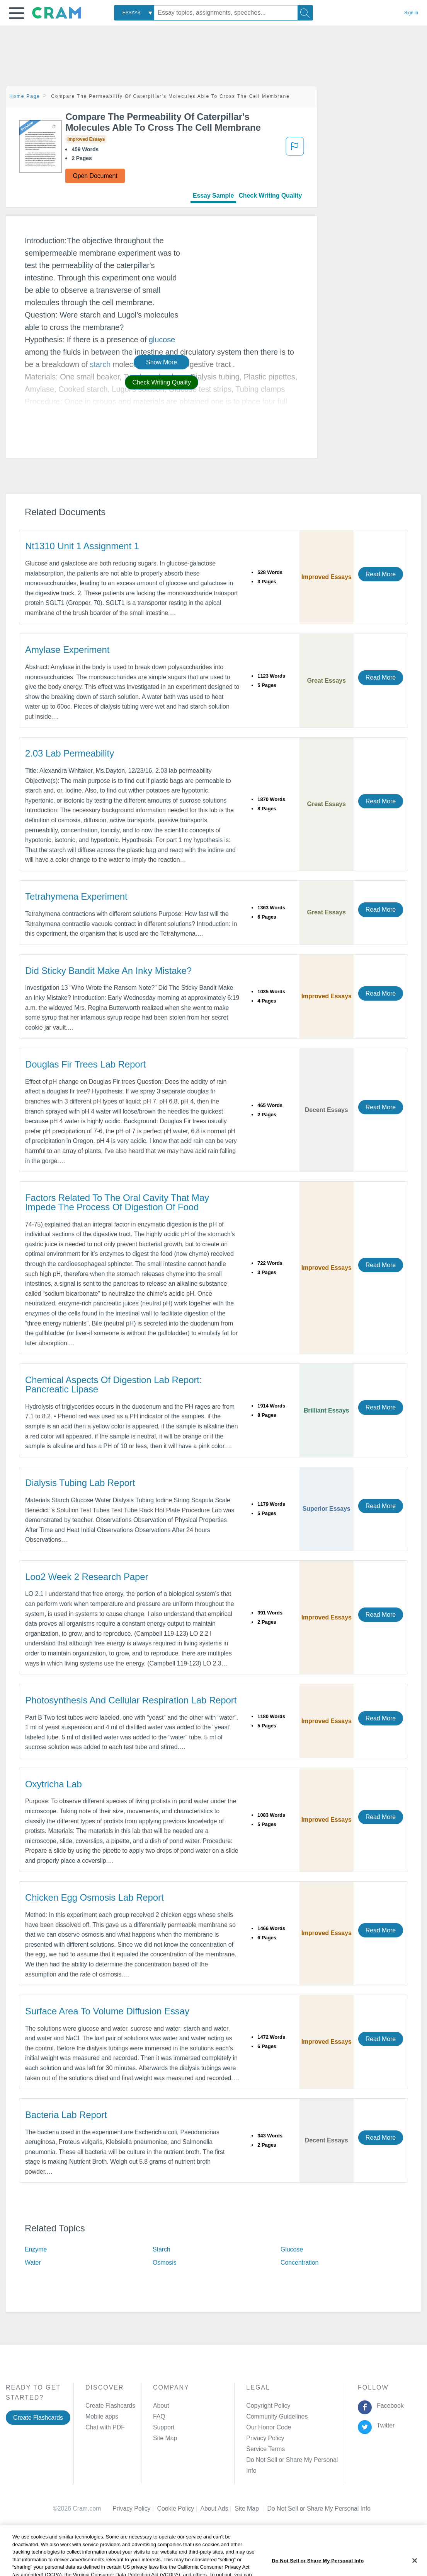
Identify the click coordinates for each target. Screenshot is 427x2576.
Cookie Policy (179, 2497)
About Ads (217, 2497)
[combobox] (134, 12)
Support (163, 2427)
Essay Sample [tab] (213, 195)
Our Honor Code (268, 2427)
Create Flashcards (38, 2417)
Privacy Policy (265, 2438)
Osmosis (165, 2262)
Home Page (24, 96)
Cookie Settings (288, 2497)
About (161, 2405)
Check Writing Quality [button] (161, 382)
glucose (162, 339)
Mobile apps (101, 2416)
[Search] (305, 12)
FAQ (159, 2416)
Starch (161, 2249)
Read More (381, 574)
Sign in (411, 12)
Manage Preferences (274, 2459)
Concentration (299, 2262)
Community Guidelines (277, 2416)
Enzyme (36, 2249)
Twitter (384, 2425)
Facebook (388, 2405)
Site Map (165, 2438)
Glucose (292, 2249)
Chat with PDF (105, 2427)
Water (33, 2262)
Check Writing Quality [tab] (270, 195)
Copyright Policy (268, 2405)
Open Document (95, 176)
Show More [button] (161, 362)
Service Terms (265, 2449)
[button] (16, 13)
